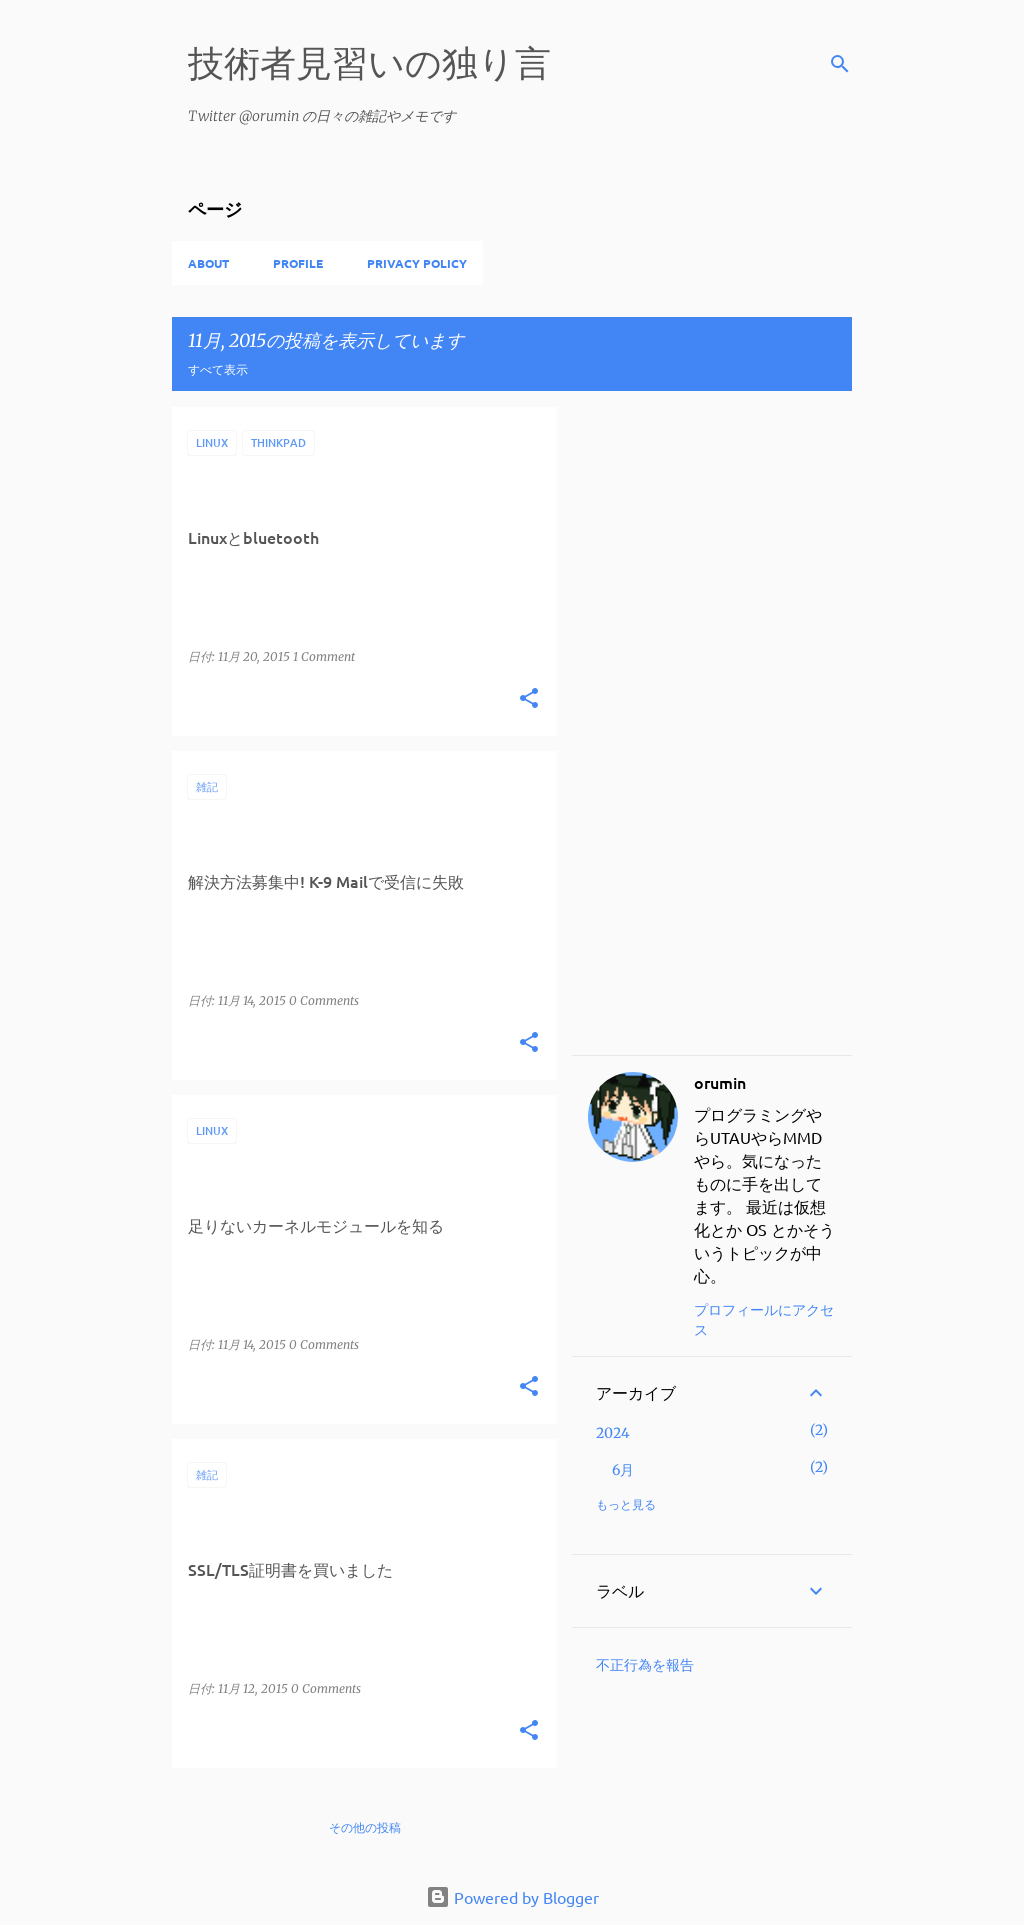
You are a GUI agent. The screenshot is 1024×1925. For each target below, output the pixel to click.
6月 (623, 1470)
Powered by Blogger (512, 1897)
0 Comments (324, 1000)
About (208, 263)
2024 (613, 1433)
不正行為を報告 (645, 1665)
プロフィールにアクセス (764, 1319)
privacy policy (417, 263)
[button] (529, 699)
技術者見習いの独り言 (369, 62)
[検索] (840, 64)
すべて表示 (218, 369)
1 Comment (324, 656)
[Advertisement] (712, 731)
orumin (720, 1082)
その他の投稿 (365, 1827)
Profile (298, 263)
